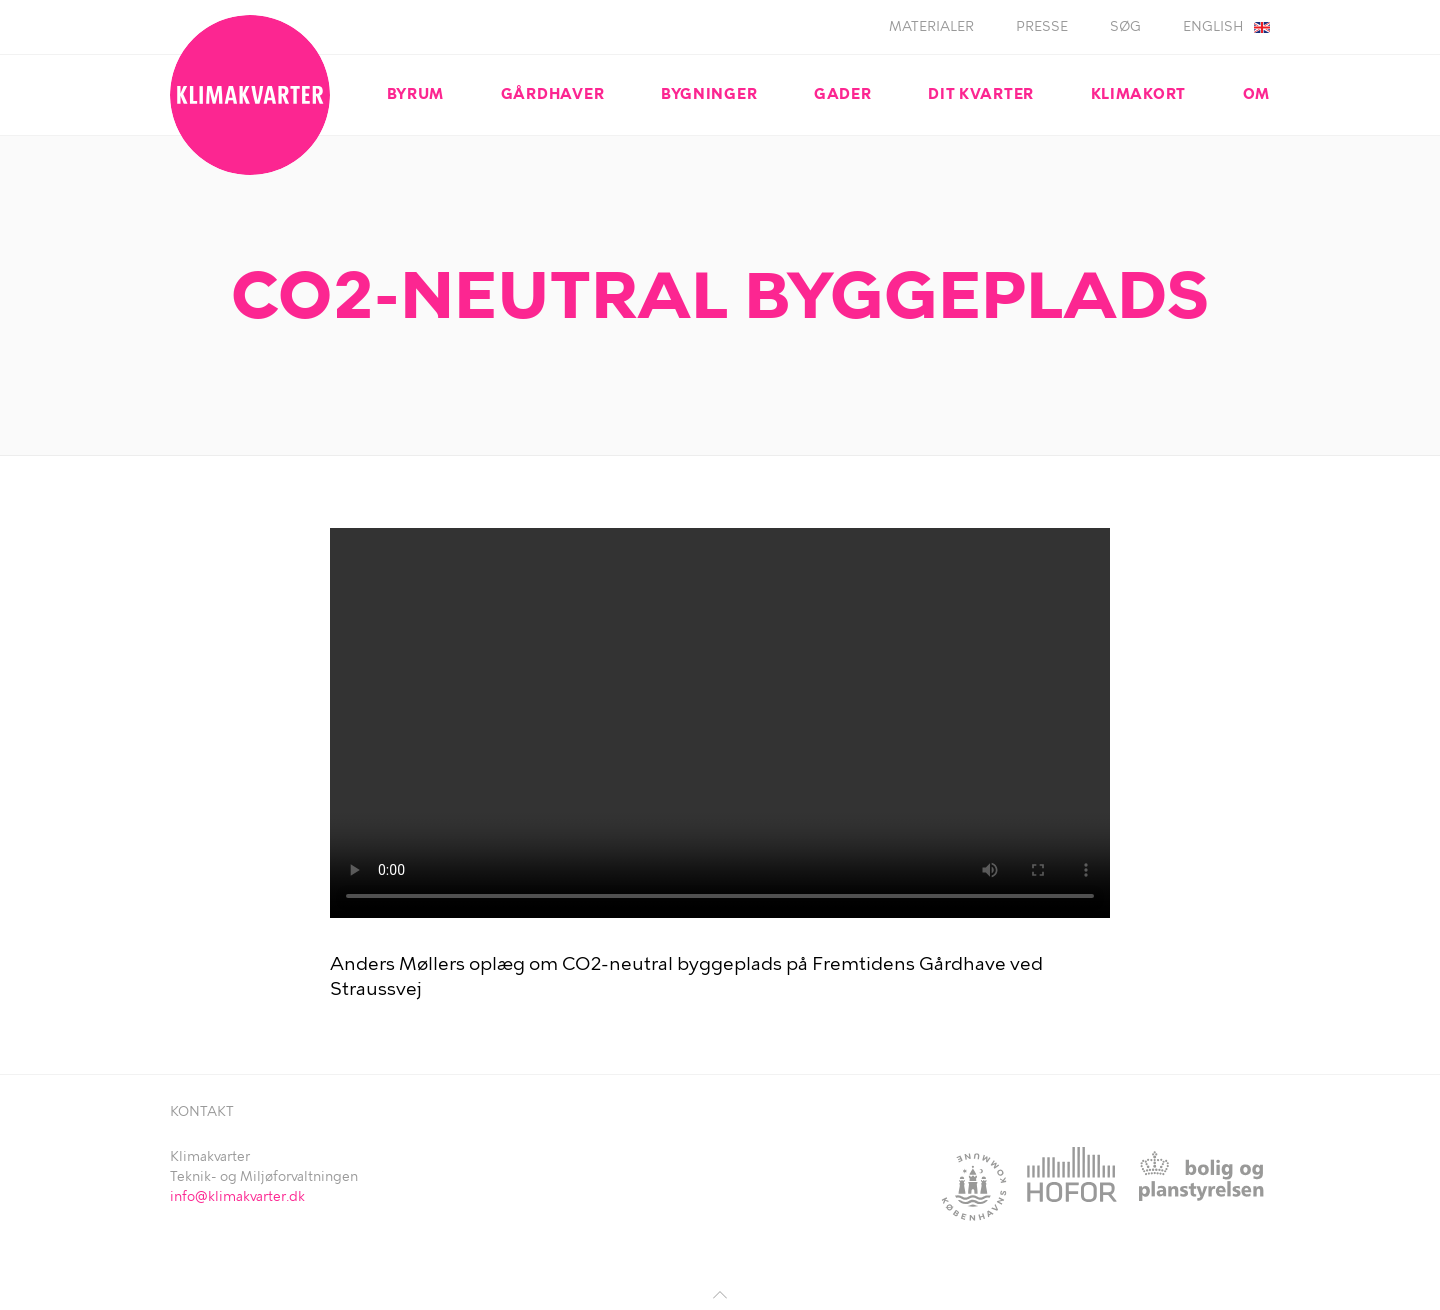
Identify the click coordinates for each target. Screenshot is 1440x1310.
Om (1256, 94)
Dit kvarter (981, 94)
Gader (843, 94)
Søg (1125, 26)
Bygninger (709, 94)
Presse (1042, 26)
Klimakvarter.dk (250, 95)
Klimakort (1138, 94)
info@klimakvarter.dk (237, 1196)
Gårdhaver (552, 94)
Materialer (931, 26)
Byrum (416, 94)
